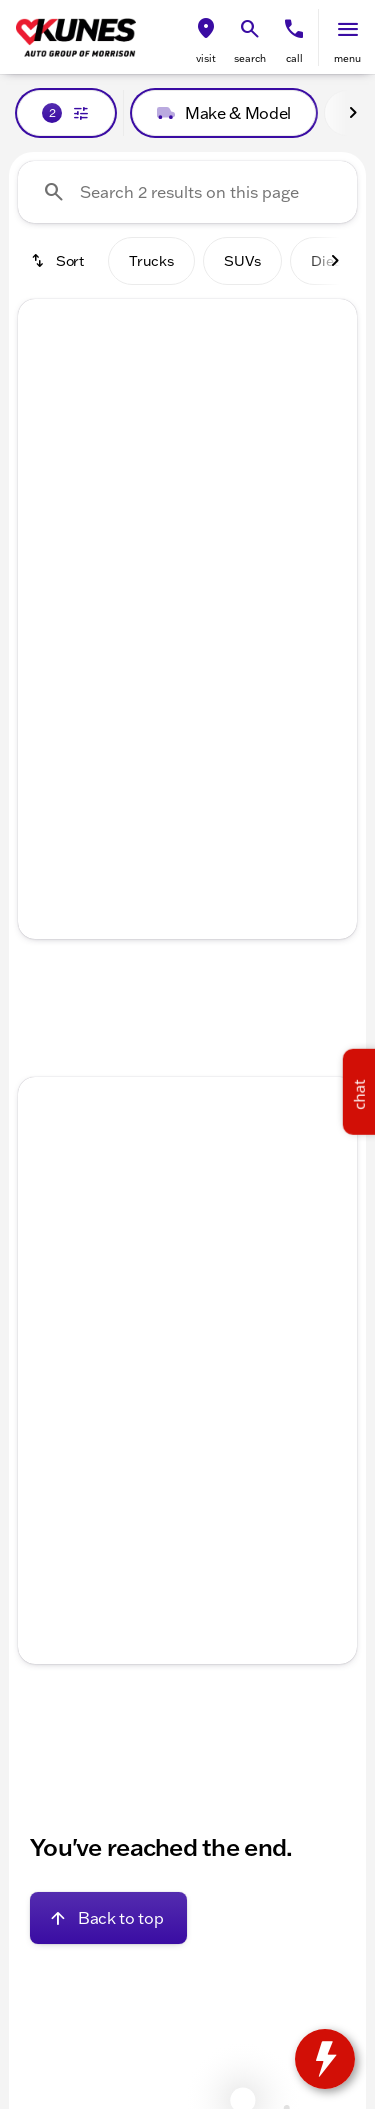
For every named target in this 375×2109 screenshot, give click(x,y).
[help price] (49, 746)
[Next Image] (353, 113)
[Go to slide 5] (245, 528)
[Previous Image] (45, 426)
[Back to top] (108, 1918)
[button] (206, 37)
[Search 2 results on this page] (187, 192)
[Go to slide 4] (215, 528)
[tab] (110, 685)
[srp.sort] (59, 261)
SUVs (242, 261)
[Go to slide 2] (155, 528)
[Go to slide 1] (125, 528)
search (250, 58)
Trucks (151, 261)
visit (206, 58)
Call (294, 58)
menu (347, 58)
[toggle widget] (325, 2059)
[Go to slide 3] (185, 528)
